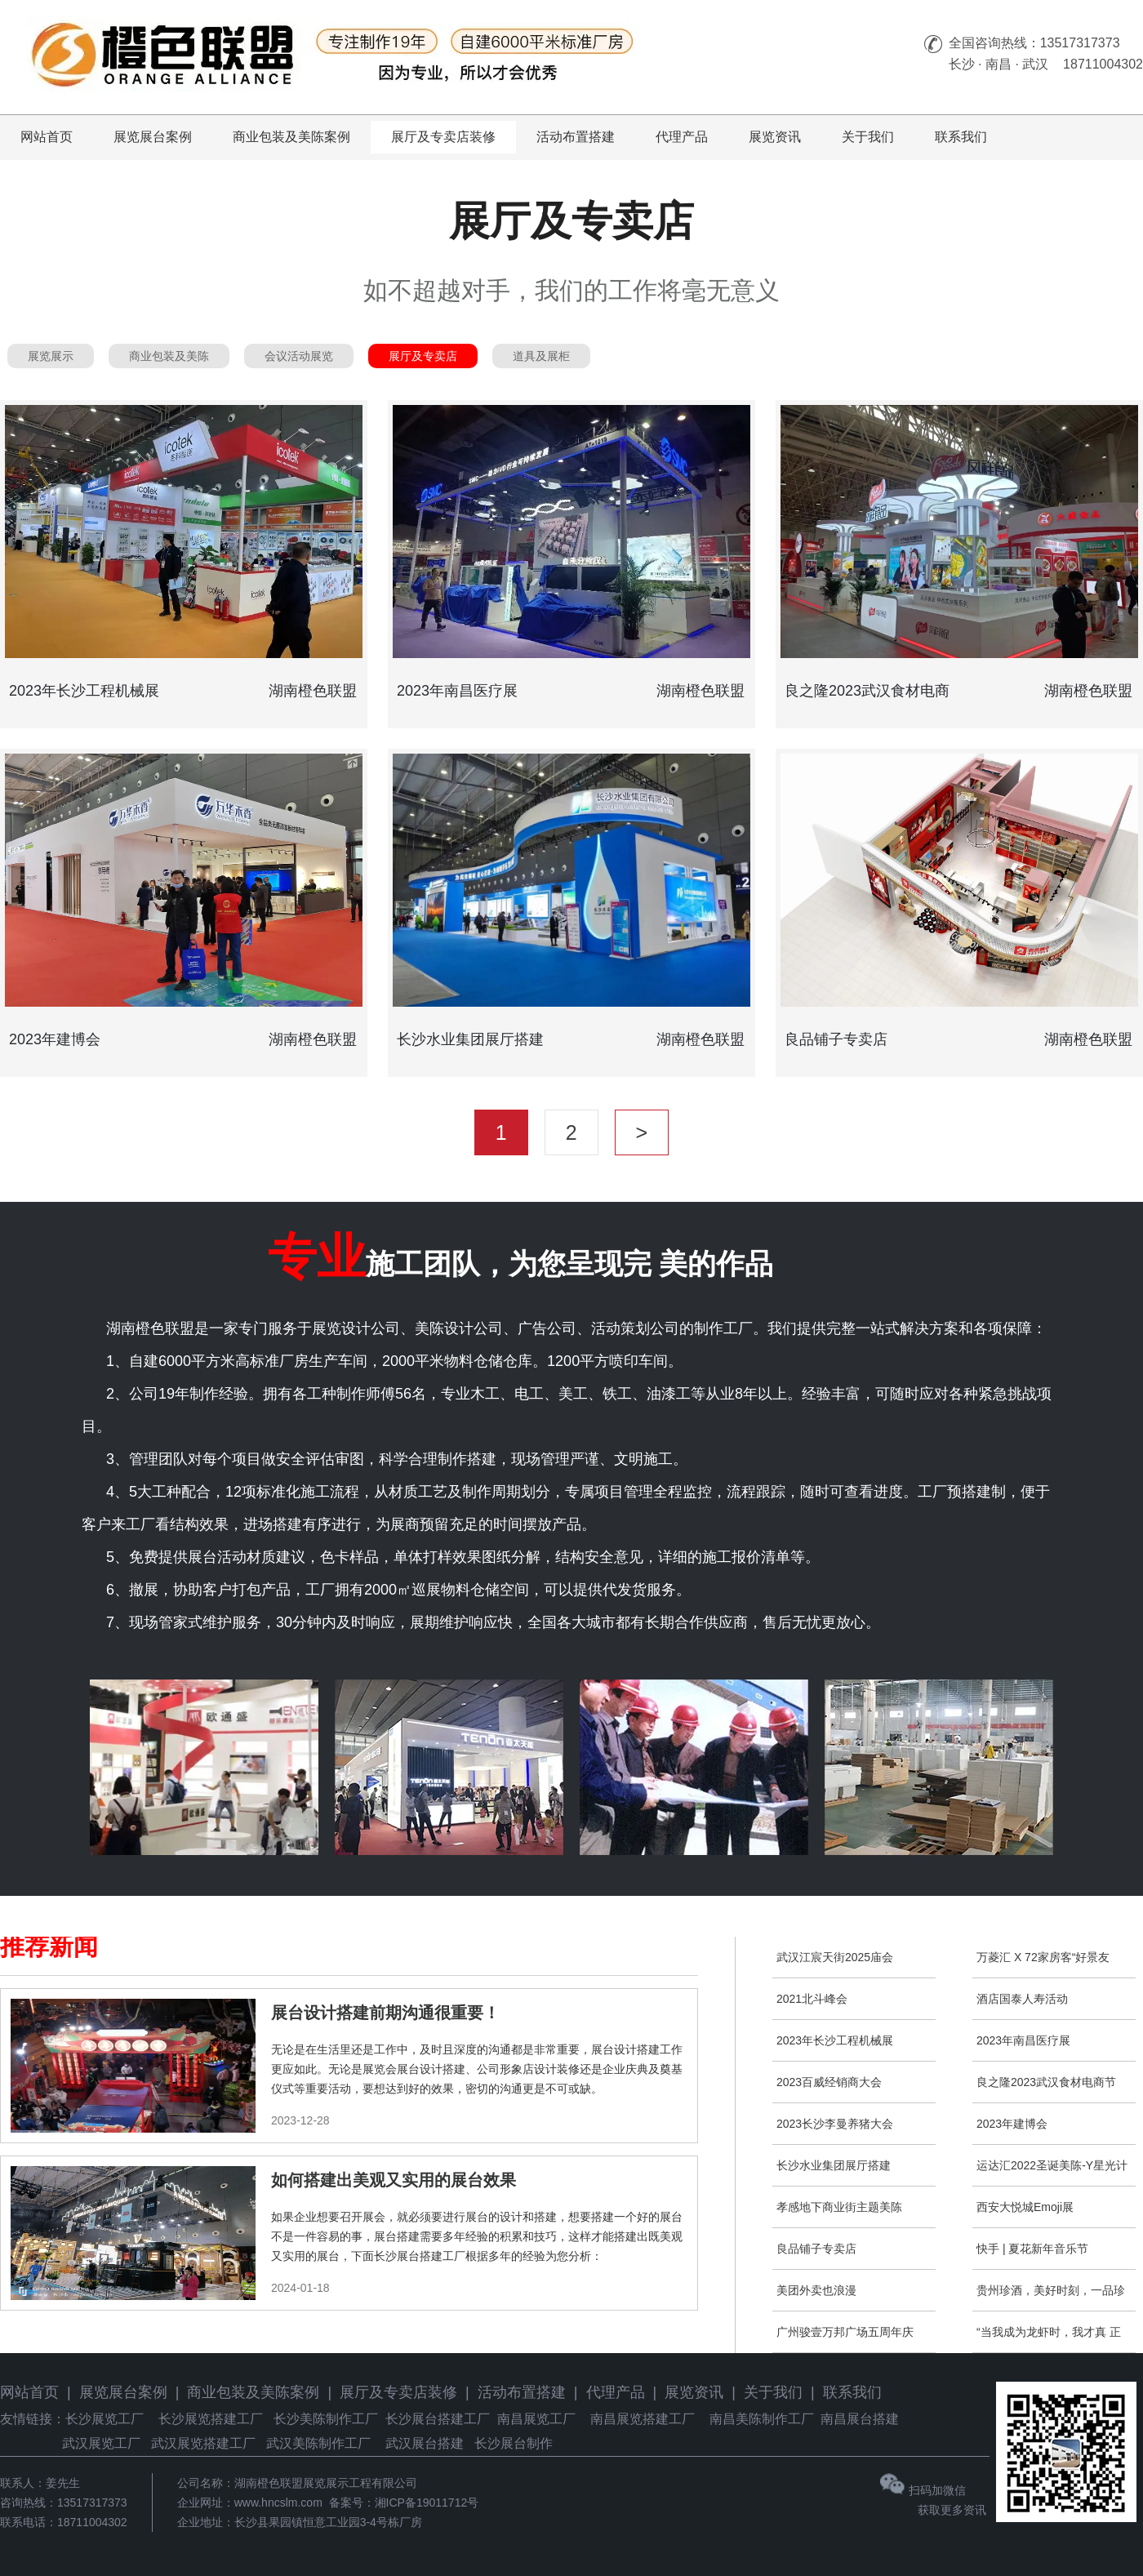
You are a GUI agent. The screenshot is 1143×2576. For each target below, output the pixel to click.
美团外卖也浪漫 (816, 2290)
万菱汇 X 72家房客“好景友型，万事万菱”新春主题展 (1043, 1964)
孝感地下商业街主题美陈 (839, 2206)
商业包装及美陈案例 (291, 137)
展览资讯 (775, 137)
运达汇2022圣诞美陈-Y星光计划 (1051, 2172)
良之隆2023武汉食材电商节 (1046, 2082)
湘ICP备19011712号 (427, 2502)
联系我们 (961, 137)
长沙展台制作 (513, 2443)
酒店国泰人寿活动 (1022, 1998)
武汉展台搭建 (424, 2443)
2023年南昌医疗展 (1023, 2040)
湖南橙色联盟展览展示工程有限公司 (325, 2482)
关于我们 (868, 137)
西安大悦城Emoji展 (1025, 2206)
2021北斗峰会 (811, 1998)
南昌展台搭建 (860, 2419)
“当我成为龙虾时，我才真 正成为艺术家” (1048, 2338)
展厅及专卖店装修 (443, 137)
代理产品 (682, 137)
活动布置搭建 (575, 137)
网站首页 (46, 137)
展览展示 (50, 356)
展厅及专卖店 (423, 356)
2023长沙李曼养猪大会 (834, 2123)
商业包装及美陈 (169, 356)
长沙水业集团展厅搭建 (833, 2165)
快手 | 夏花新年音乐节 (1032, 2248)
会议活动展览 (299, 356)
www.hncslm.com (278, 2502)
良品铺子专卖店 (816, 2248)
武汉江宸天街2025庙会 (834, 1957)
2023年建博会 (1011, 2123)
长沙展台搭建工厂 (437, 2419)
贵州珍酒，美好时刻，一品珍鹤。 (1050, 2297)
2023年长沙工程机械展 (834, 2040)
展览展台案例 (152, 137)
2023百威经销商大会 (829, 2082)
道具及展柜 (541, 356)
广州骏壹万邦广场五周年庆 (845, 2331)
